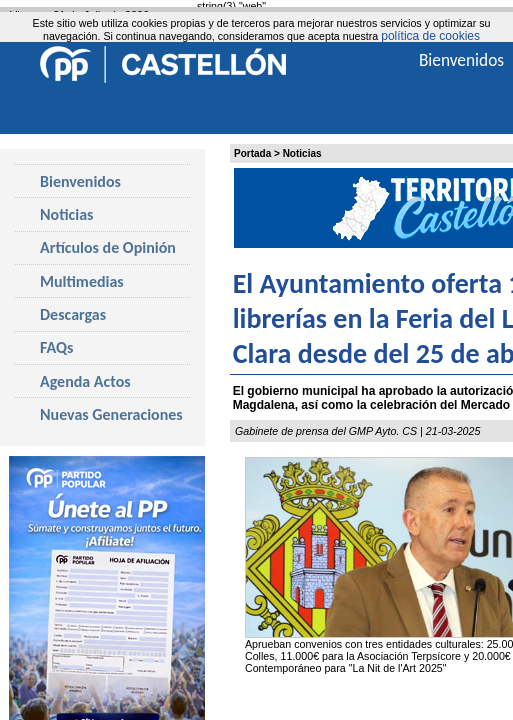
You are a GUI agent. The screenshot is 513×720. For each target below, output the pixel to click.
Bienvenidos (80, 181)
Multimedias (82, 281)
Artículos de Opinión (108, 247)
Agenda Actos (85, 381)
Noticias (302, 153)
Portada (252, 153)
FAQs (56, 347)
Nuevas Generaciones (111, 414)
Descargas (73, 314)
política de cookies (430, 36)
